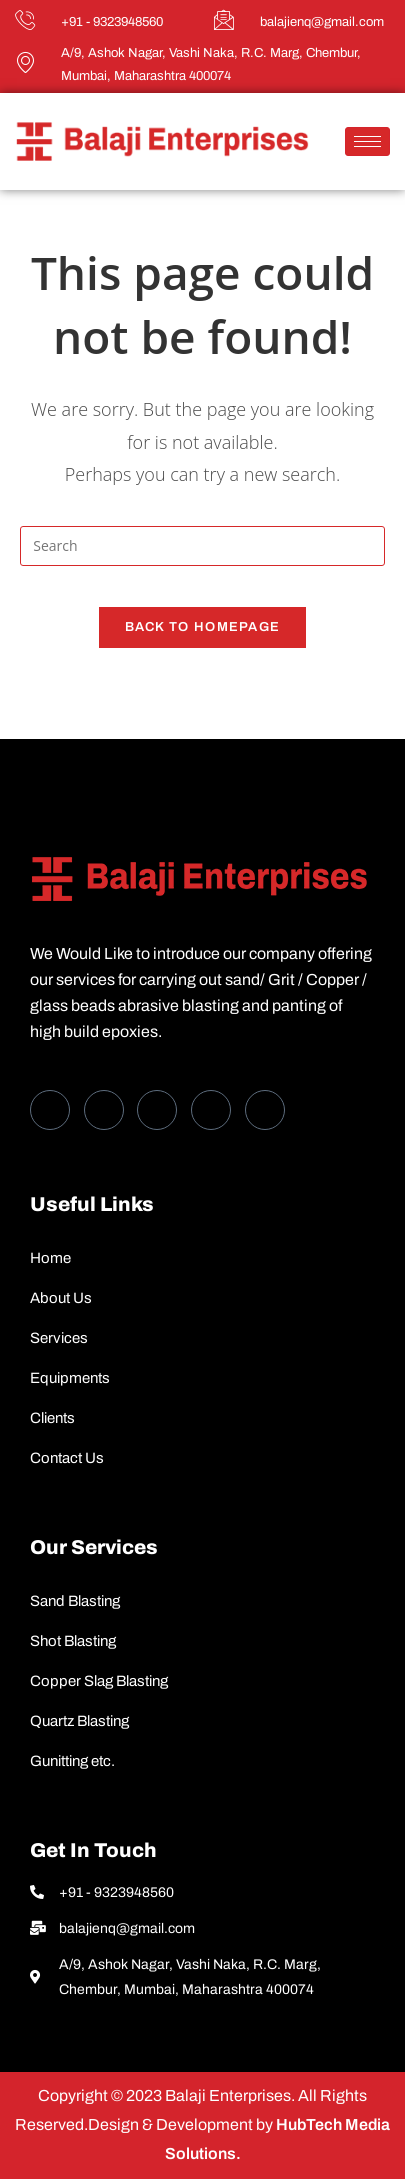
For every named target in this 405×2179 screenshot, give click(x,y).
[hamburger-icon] (367, 141)
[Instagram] (265, 1110)
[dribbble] (211, 1110)
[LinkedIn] (157, 1110)
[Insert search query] (202, 546)
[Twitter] (104, 1110)
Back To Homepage (203, 627)
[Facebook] (50, 1110)
